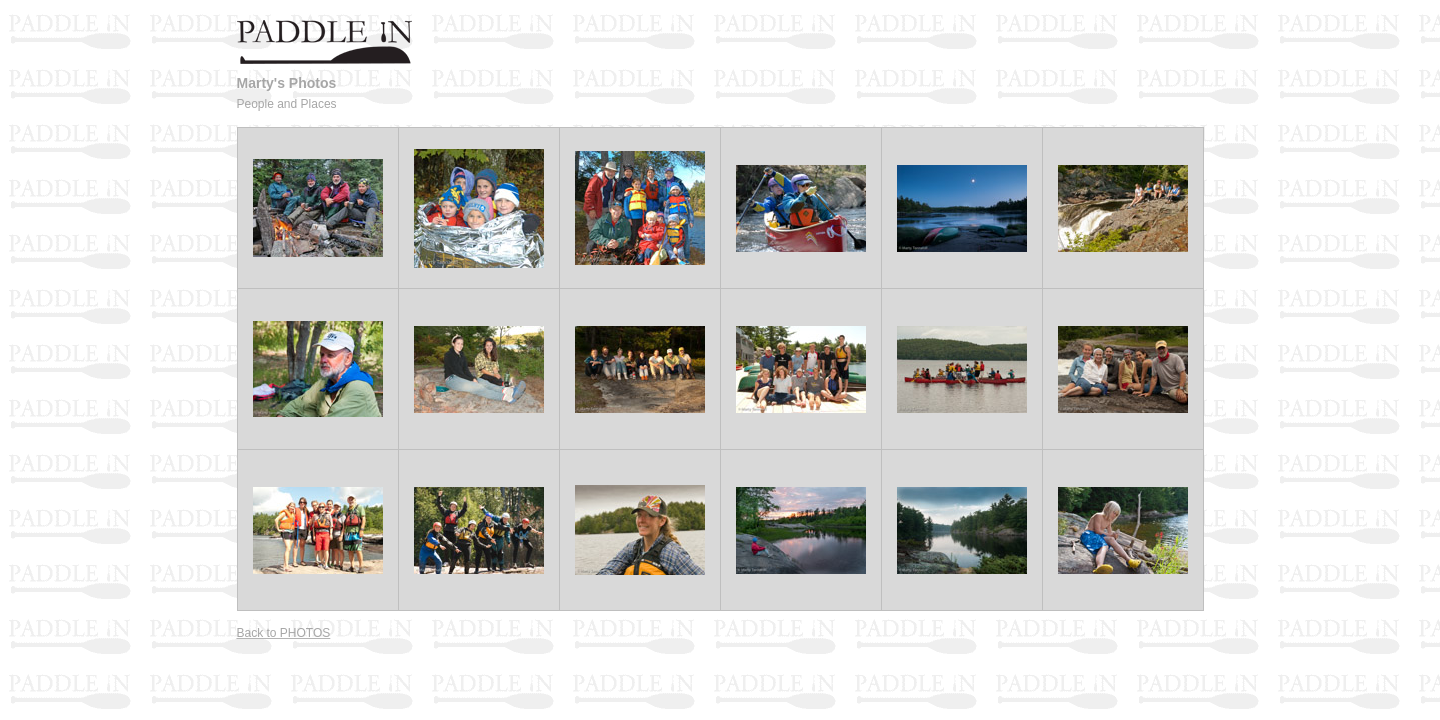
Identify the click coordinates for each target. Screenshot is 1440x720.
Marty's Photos (287, 83)
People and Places (287, 104)
